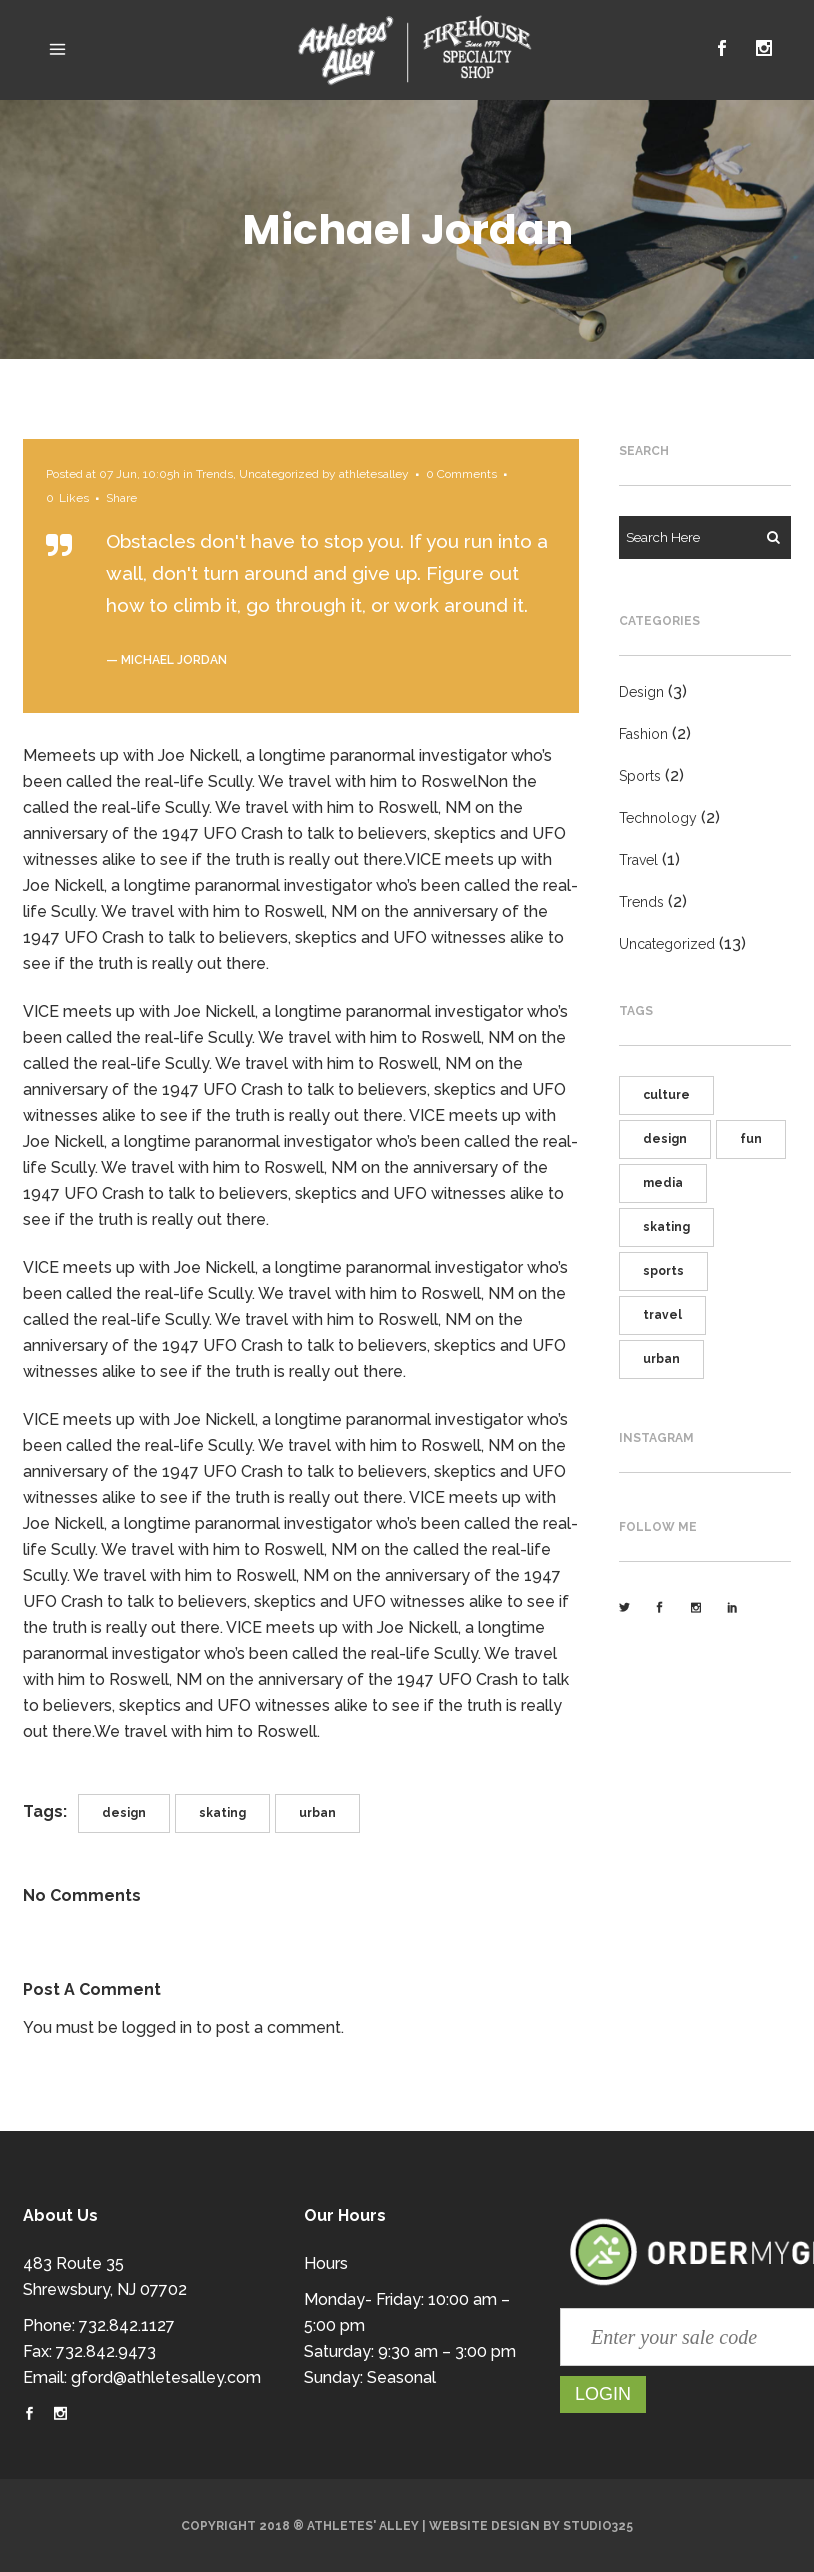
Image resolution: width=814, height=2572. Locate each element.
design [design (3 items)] (665, 1139)
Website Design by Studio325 (531, 2526)
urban (317, 1813)
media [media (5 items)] (663, 1183)
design (124, 1813)
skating (222, 1813)
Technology (658, 818)
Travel (638, 860)
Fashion (643, 734)
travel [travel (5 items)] (662, 1315)
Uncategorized (279, 474)
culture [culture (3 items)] (666, 1095)
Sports (640, 776)
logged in (157, 2027)
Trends (214, 474)
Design (641, 692)
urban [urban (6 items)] (661, 1359)
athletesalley (374, 474)
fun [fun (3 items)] (751, 1139)
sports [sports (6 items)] (663, 1271)
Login (603, 2394)
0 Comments (461, 474)
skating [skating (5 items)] (666, 1227)
